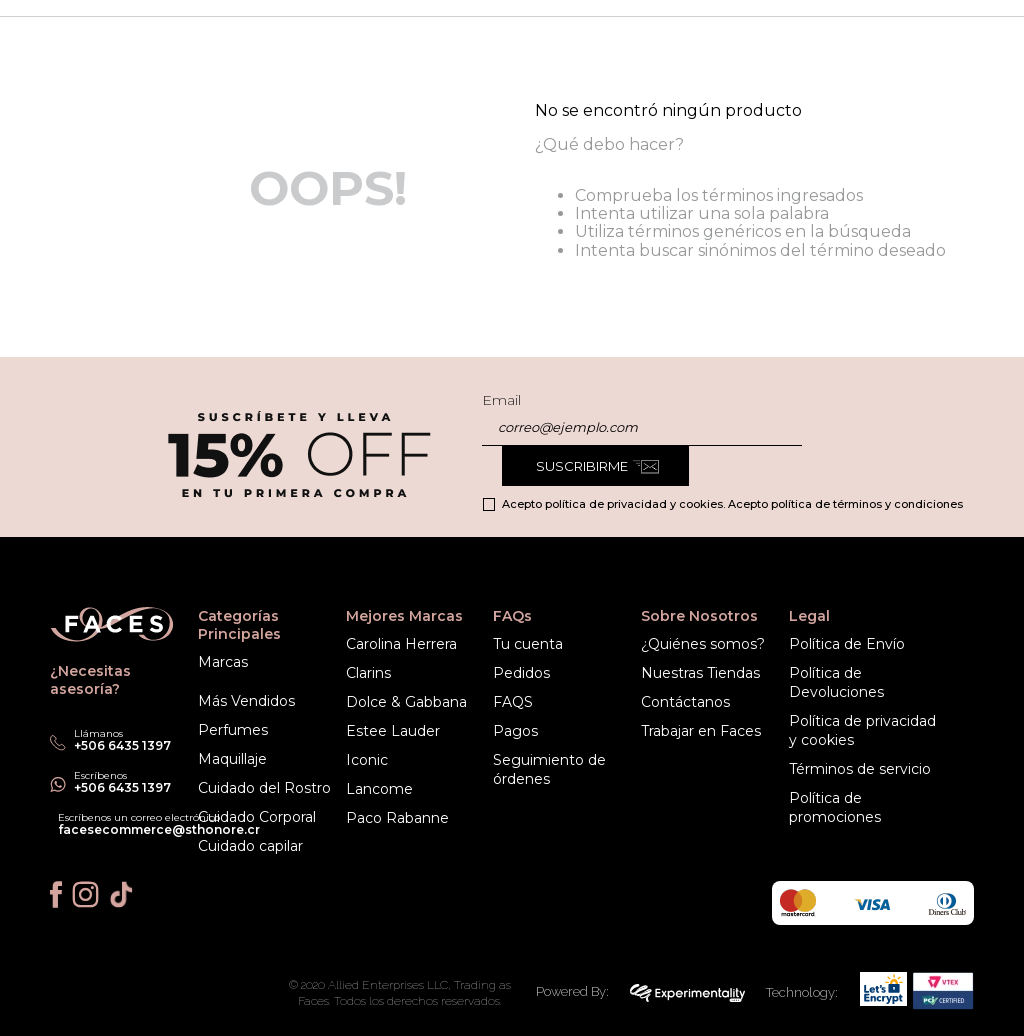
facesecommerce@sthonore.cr (159, 829)
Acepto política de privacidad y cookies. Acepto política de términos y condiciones (732, 504)
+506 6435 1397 (122, 787)
